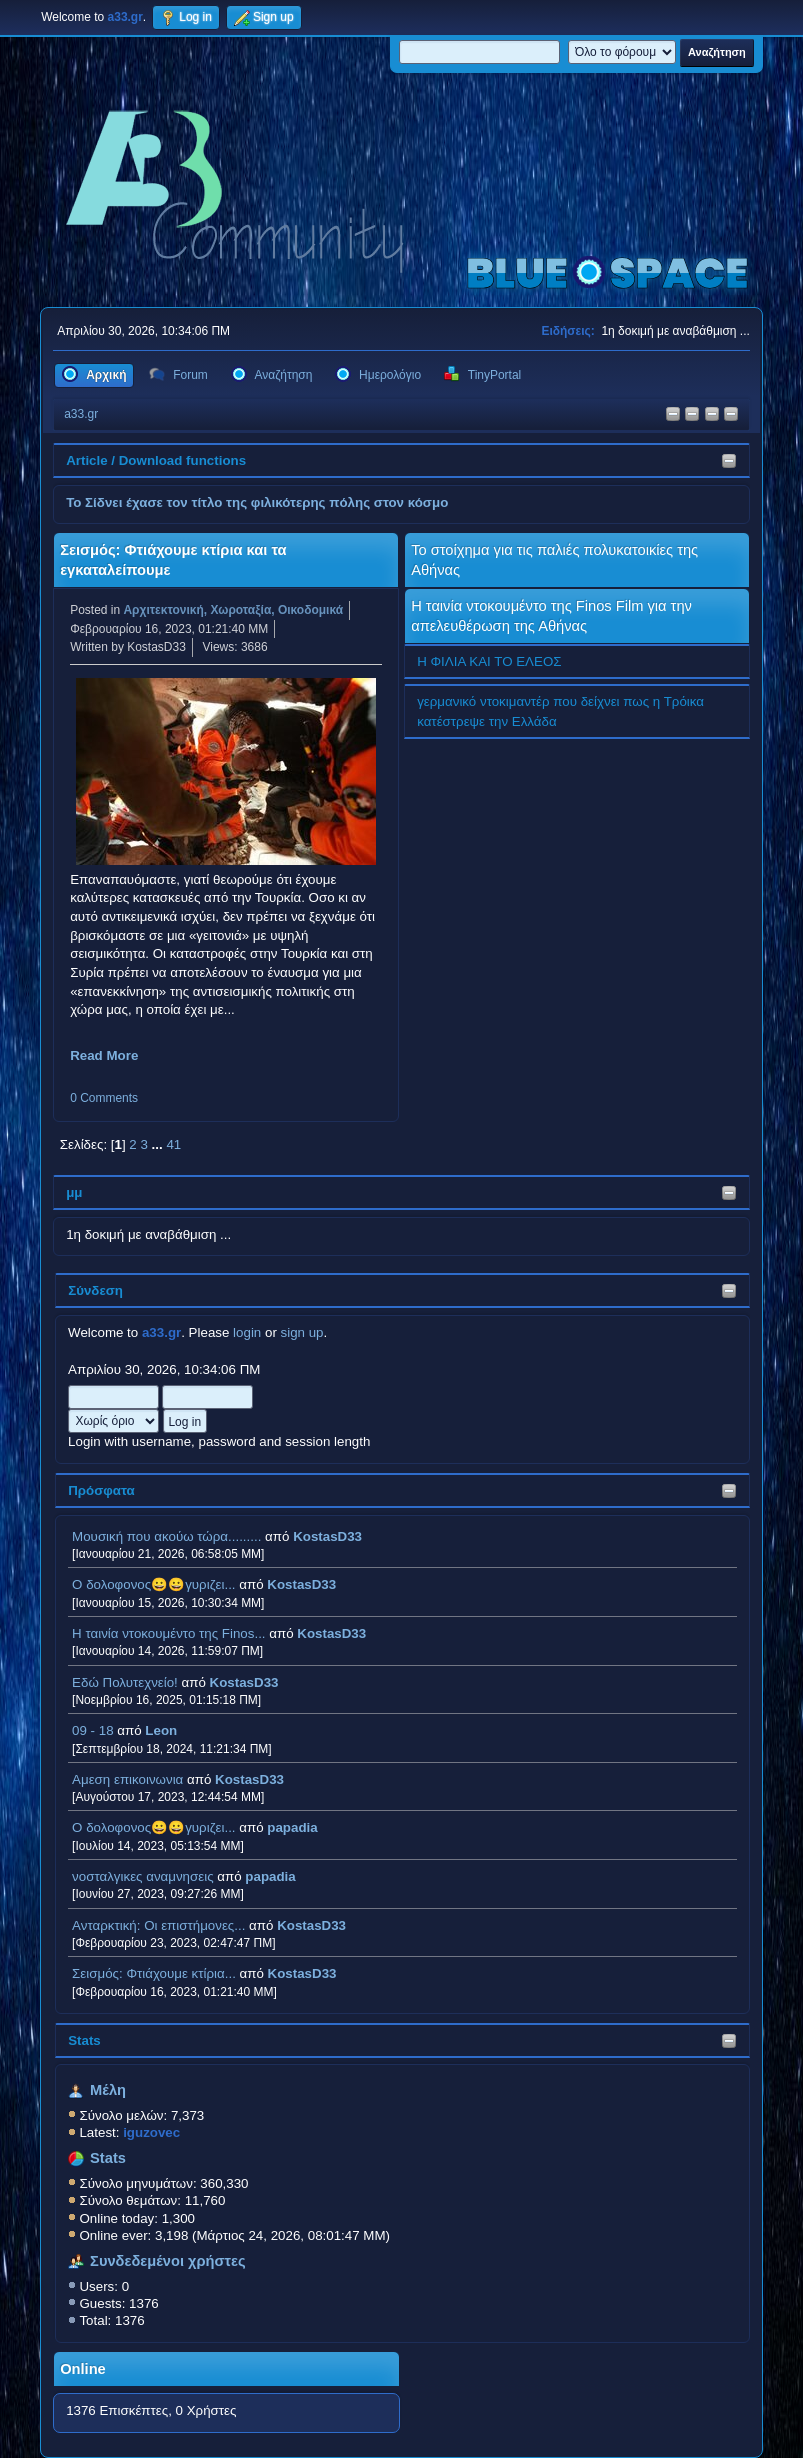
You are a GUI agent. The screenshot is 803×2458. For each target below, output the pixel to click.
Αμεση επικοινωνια (127, 1779)
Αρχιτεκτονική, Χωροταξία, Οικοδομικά (233, 610)
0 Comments (104, 1098)
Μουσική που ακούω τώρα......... (166, 1536)
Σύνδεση (95, 1290)
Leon (161, 1730)
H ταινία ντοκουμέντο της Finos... (168, 1633)
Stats (84, 2040)
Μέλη (108, 2090)
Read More (104, 1055)
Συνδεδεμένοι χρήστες (168, 2261)
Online (83, 2369)
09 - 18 (93, 1730)
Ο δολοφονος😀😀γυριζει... (153, 1584)
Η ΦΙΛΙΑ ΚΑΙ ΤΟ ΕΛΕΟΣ (489, 661)
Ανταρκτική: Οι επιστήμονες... (158, 1925)
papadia (292, 1827)
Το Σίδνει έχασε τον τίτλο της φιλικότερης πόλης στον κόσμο (257, 502)
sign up (302, 1332)
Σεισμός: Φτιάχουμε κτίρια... (154, 1973)
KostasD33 (327, 1536)
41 (173, 1144)
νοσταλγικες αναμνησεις (143, 1876)
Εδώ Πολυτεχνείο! (125, 1682)
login (247, 1332)
